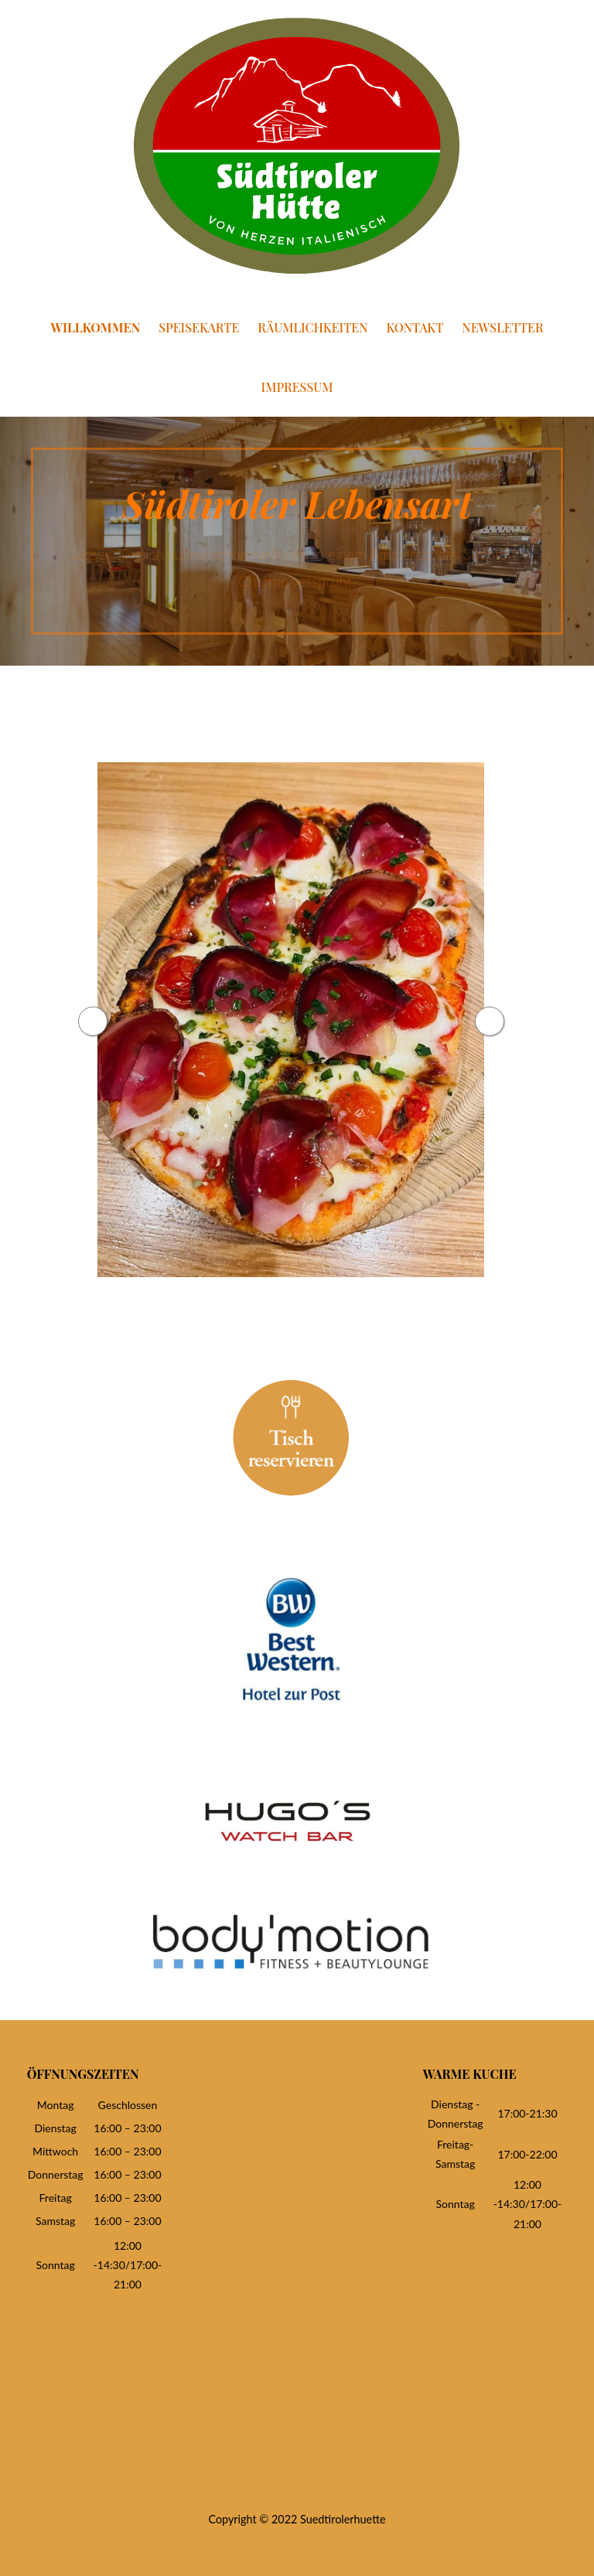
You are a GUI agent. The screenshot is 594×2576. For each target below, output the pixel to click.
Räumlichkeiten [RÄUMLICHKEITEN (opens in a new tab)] (312, 327)
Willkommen (95, 327)
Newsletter (502, 327)
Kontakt (415, 327)
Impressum (297, 387)
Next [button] (508, 1021)
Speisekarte (199, 327)
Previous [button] (73, 1021)
